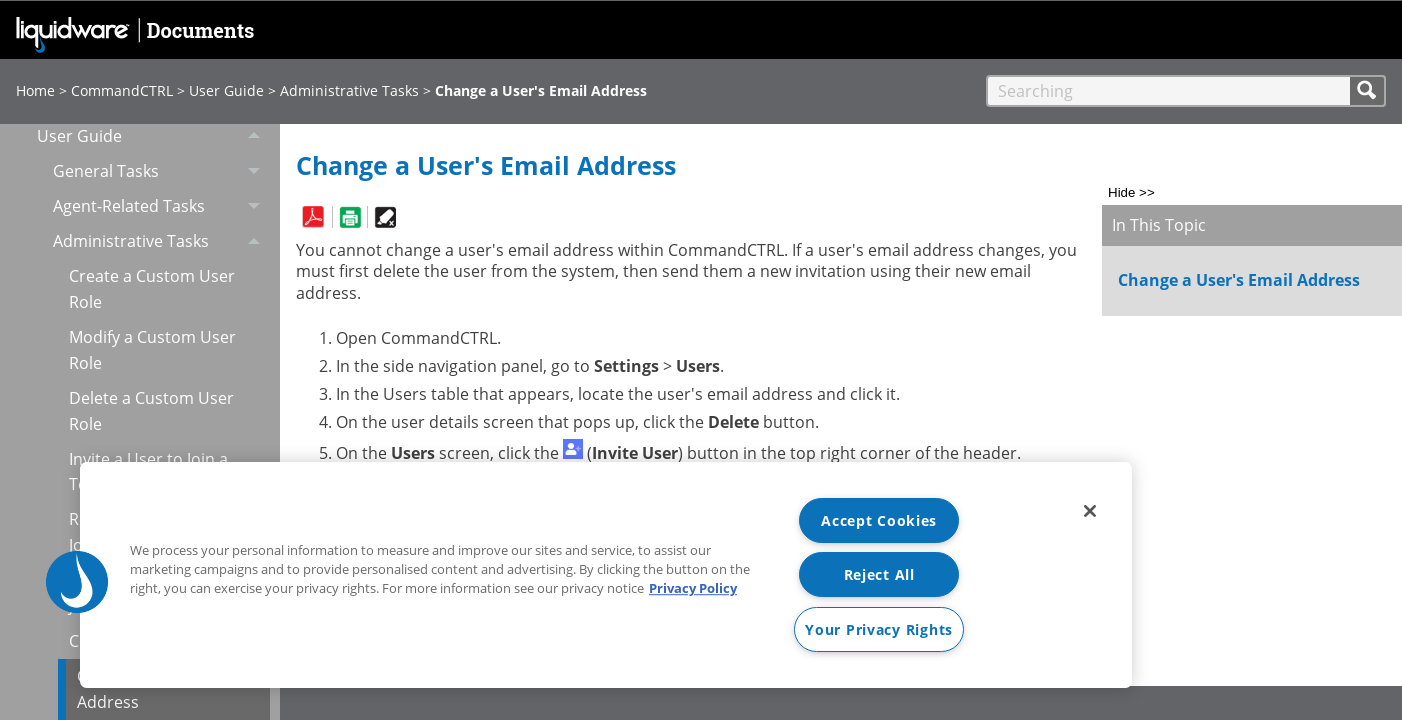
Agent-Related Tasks (162, 206)
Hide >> (1131, 192)
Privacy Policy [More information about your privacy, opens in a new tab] (693, 588)
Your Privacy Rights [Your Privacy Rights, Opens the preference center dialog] (879, 629)
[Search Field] (1186, 91)
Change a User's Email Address (1239, 280)
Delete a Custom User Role (151, 411)
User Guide (226, 90)
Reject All (879, 574)
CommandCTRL (122, 90)
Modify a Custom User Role (152, 350)
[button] (1368, 91)
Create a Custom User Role (152, 289)
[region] (606, 575)
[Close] (1090, 511)
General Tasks (162, 171)
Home (35, 90)
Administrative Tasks (349, 90)
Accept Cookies (879, 520)
